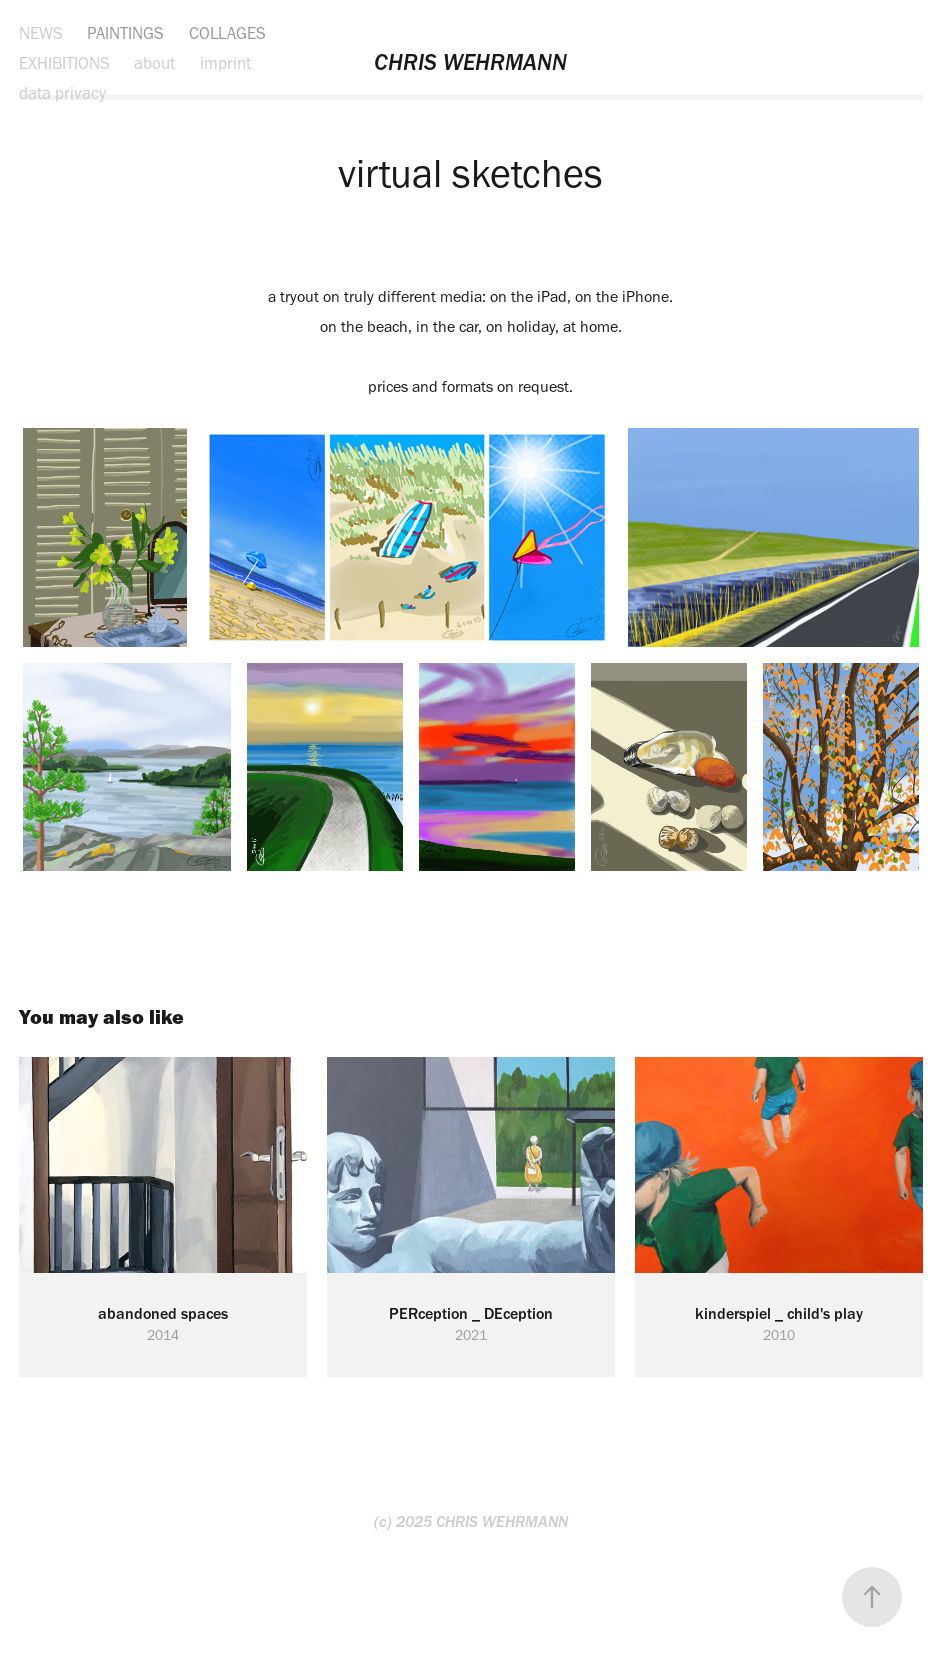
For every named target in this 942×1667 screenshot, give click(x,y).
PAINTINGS (125, 33)
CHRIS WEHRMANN (470, 62)
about (154, 63)
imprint (225, 63)
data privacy (62, 93)
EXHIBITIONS (64, 63)
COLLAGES (227, 33)
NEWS (41, 33)
